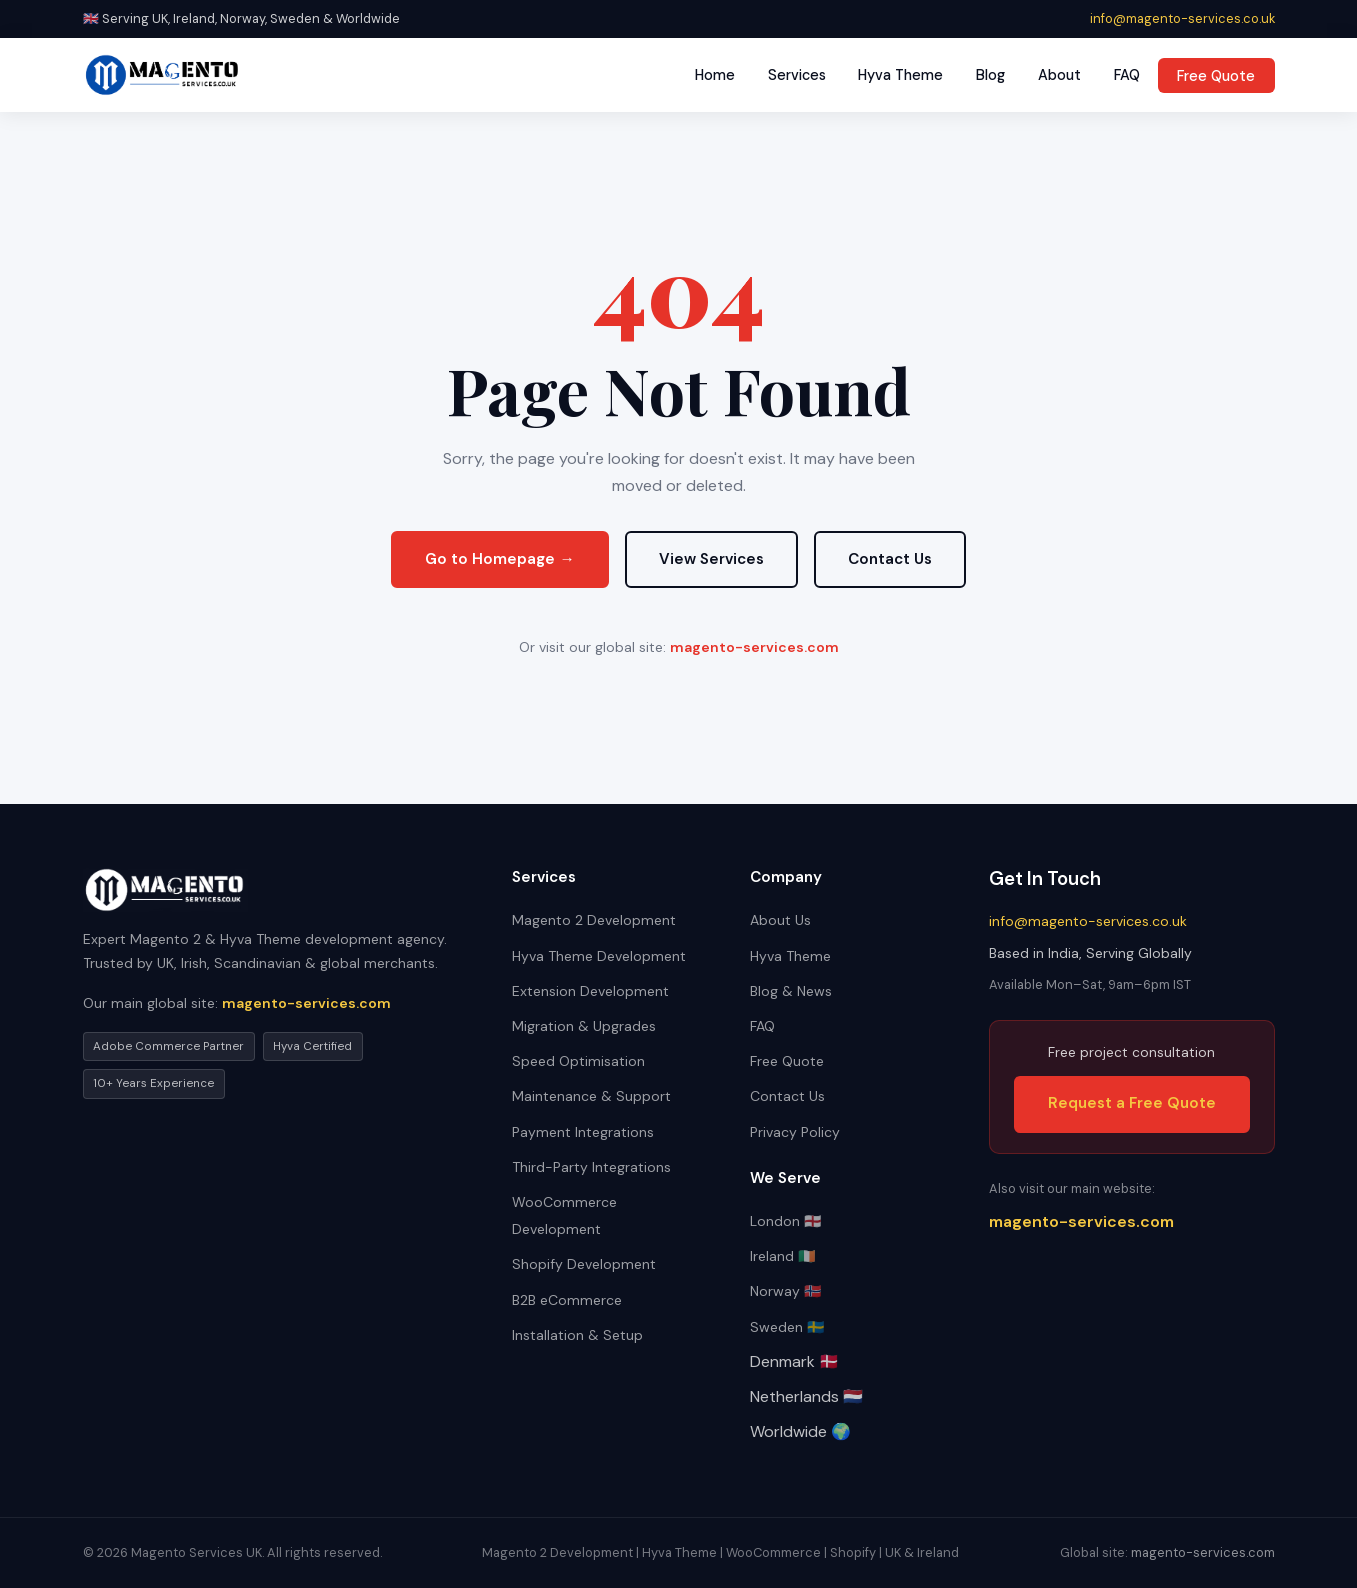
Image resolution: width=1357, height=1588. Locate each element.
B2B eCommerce (567, 1300)
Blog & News (791, 991)
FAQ (1127, 75)
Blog (990, 75)
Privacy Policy (795, 1132)
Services (797, 75)
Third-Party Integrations (591, 1167)
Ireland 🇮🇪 (782, 1256)
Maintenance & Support (591, 1096)
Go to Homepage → (499, 559)
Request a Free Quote (1132, 1103)
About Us (780, 920)
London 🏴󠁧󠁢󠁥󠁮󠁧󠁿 (785, 1221)
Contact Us (890, 559)
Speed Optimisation (578, 1061)
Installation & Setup (577, 1335)
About (1059, 75)
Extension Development (590, 991)
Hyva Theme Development (599, 956)
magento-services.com (754, 647)
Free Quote (1216, 75)
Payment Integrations (583, 1132)
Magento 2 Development (594, 920)
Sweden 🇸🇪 (787, 1327)
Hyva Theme (900, 75)
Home (715, 75)
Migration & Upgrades (584, 1026)
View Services (711, 559)
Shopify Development (584, 1264)
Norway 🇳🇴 (785, 1291)
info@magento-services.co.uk (1182, 18)
